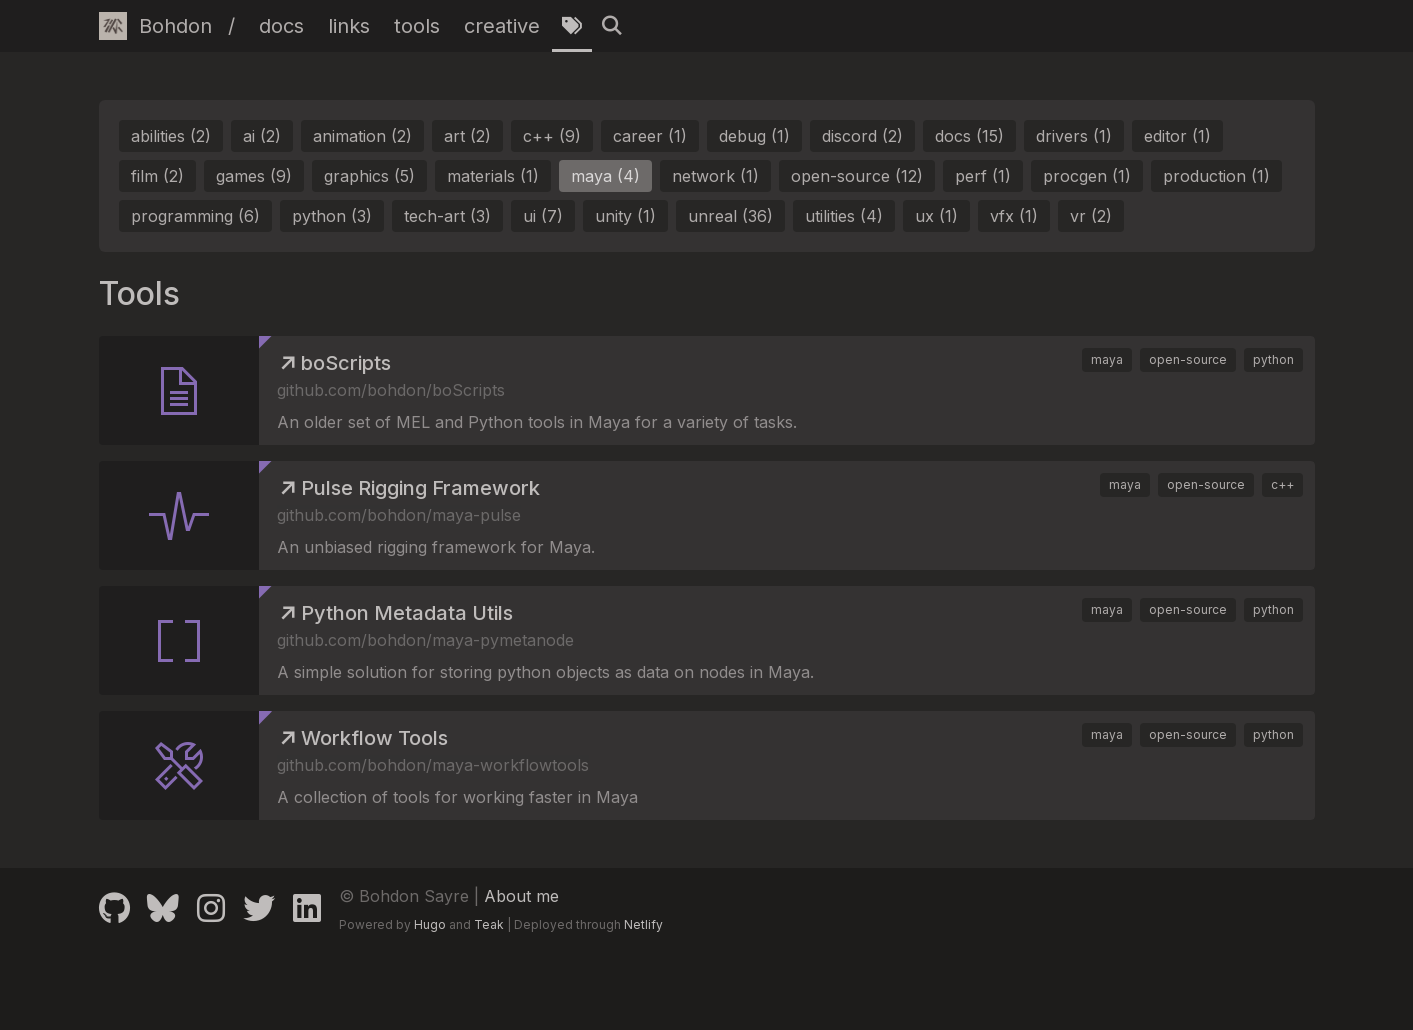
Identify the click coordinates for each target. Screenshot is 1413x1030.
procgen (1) (1087, 176)
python (1273, 359)
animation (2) (362, 136)
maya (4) (605, 176)
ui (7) (543, 216)
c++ (1282, 484)
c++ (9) (552, 136)
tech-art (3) (447, 216)
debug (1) (754, 136)
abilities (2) (171, 136)
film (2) (157, 176)
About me (521, 896)
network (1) (715, 176)
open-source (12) (857, 176)
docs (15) (969, 136)
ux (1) (936, 216)
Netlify (643, 924)
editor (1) (1177, 136)
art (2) (467, 136)
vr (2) (1091, 216)
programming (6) (195, 216)
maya (1107, 359)
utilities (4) (844, 216)
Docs (281, 26)
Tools (417, 26)
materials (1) (493, 176)
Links (349, 26)
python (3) (332, 216)
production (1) (1216, 176)
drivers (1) (1074, 136)
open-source (1188, 359)
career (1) (650, 136)
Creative (502, 26)
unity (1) (625, 216)
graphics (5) (369, 176)
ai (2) (262, 136)
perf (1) (983, 176)
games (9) (254, 176)
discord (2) (862, 136)
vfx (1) (1014, 216)
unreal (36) (730, 216)
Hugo (430, 924)
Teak (489, 924)
